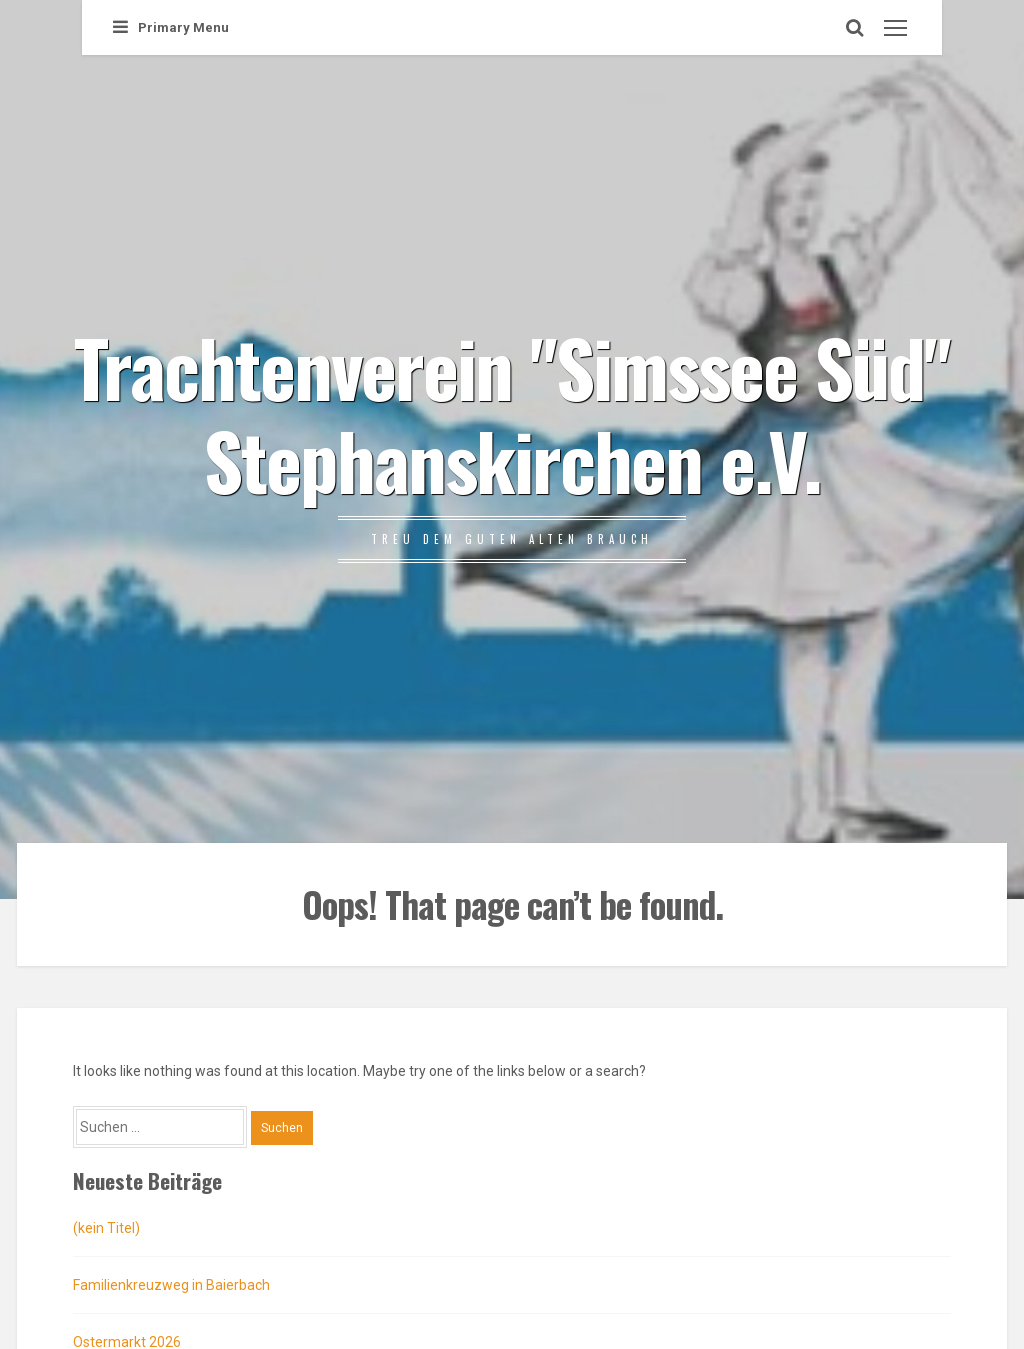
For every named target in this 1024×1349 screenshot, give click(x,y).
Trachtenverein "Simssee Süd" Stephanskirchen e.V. (512, 412)
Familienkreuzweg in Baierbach (171, 1285)
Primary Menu (171, 27)
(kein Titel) (106, 1228)
